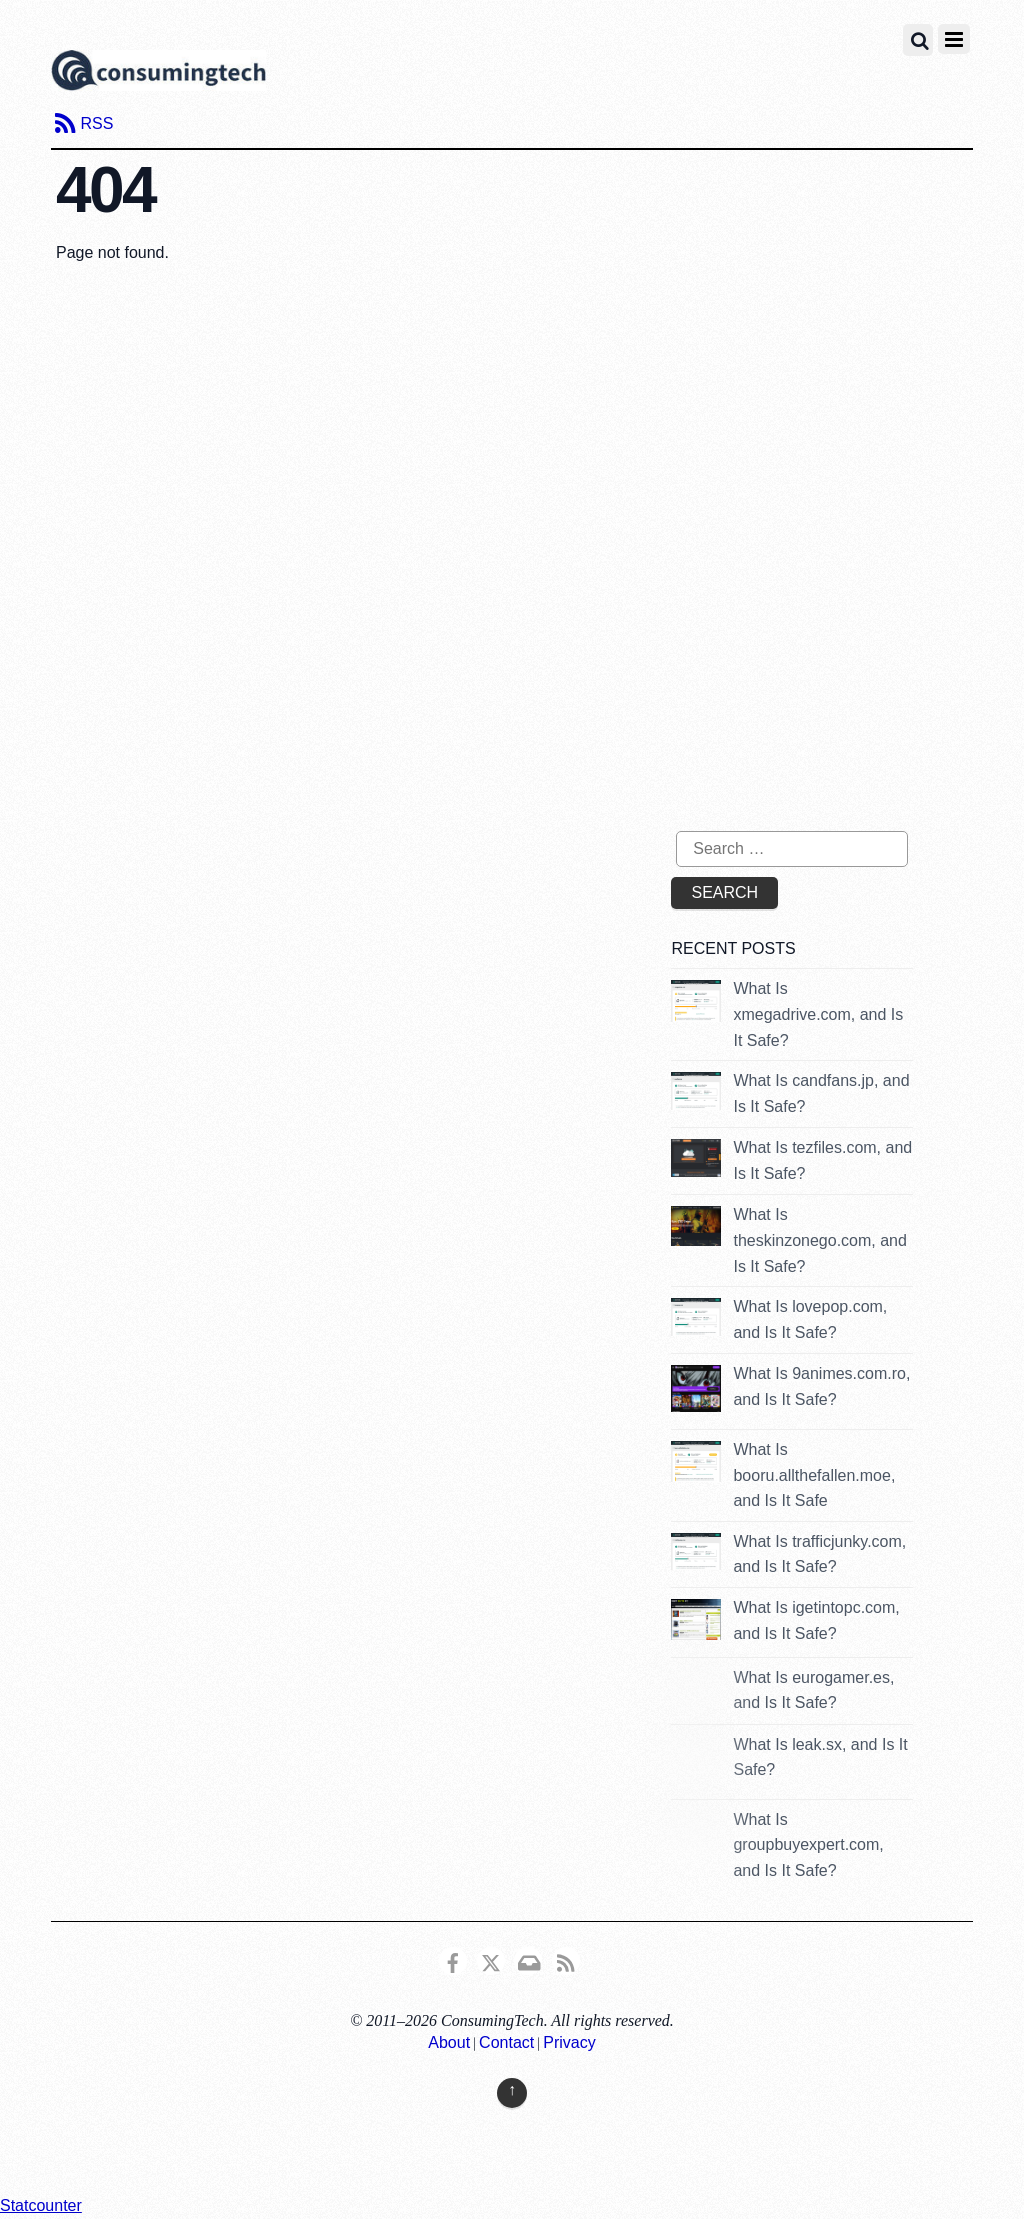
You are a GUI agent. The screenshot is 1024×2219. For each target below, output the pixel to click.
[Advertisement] (839, 655)
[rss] (566, 1960)
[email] (528, 1960)
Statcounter (41, 2205)
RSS (96, 123)
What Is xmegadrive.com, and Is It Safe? (818, 1014)
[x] (491, 1960)
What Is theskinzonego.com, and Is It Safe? (819, 1240)
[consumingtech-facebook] (453, 1960)
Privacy (569, 2042)
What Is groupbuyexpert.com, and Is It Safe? (808, 1845)
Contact (506, 2042)
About (449, 2042)
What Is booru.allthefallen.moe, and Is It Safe (814, 1475)
